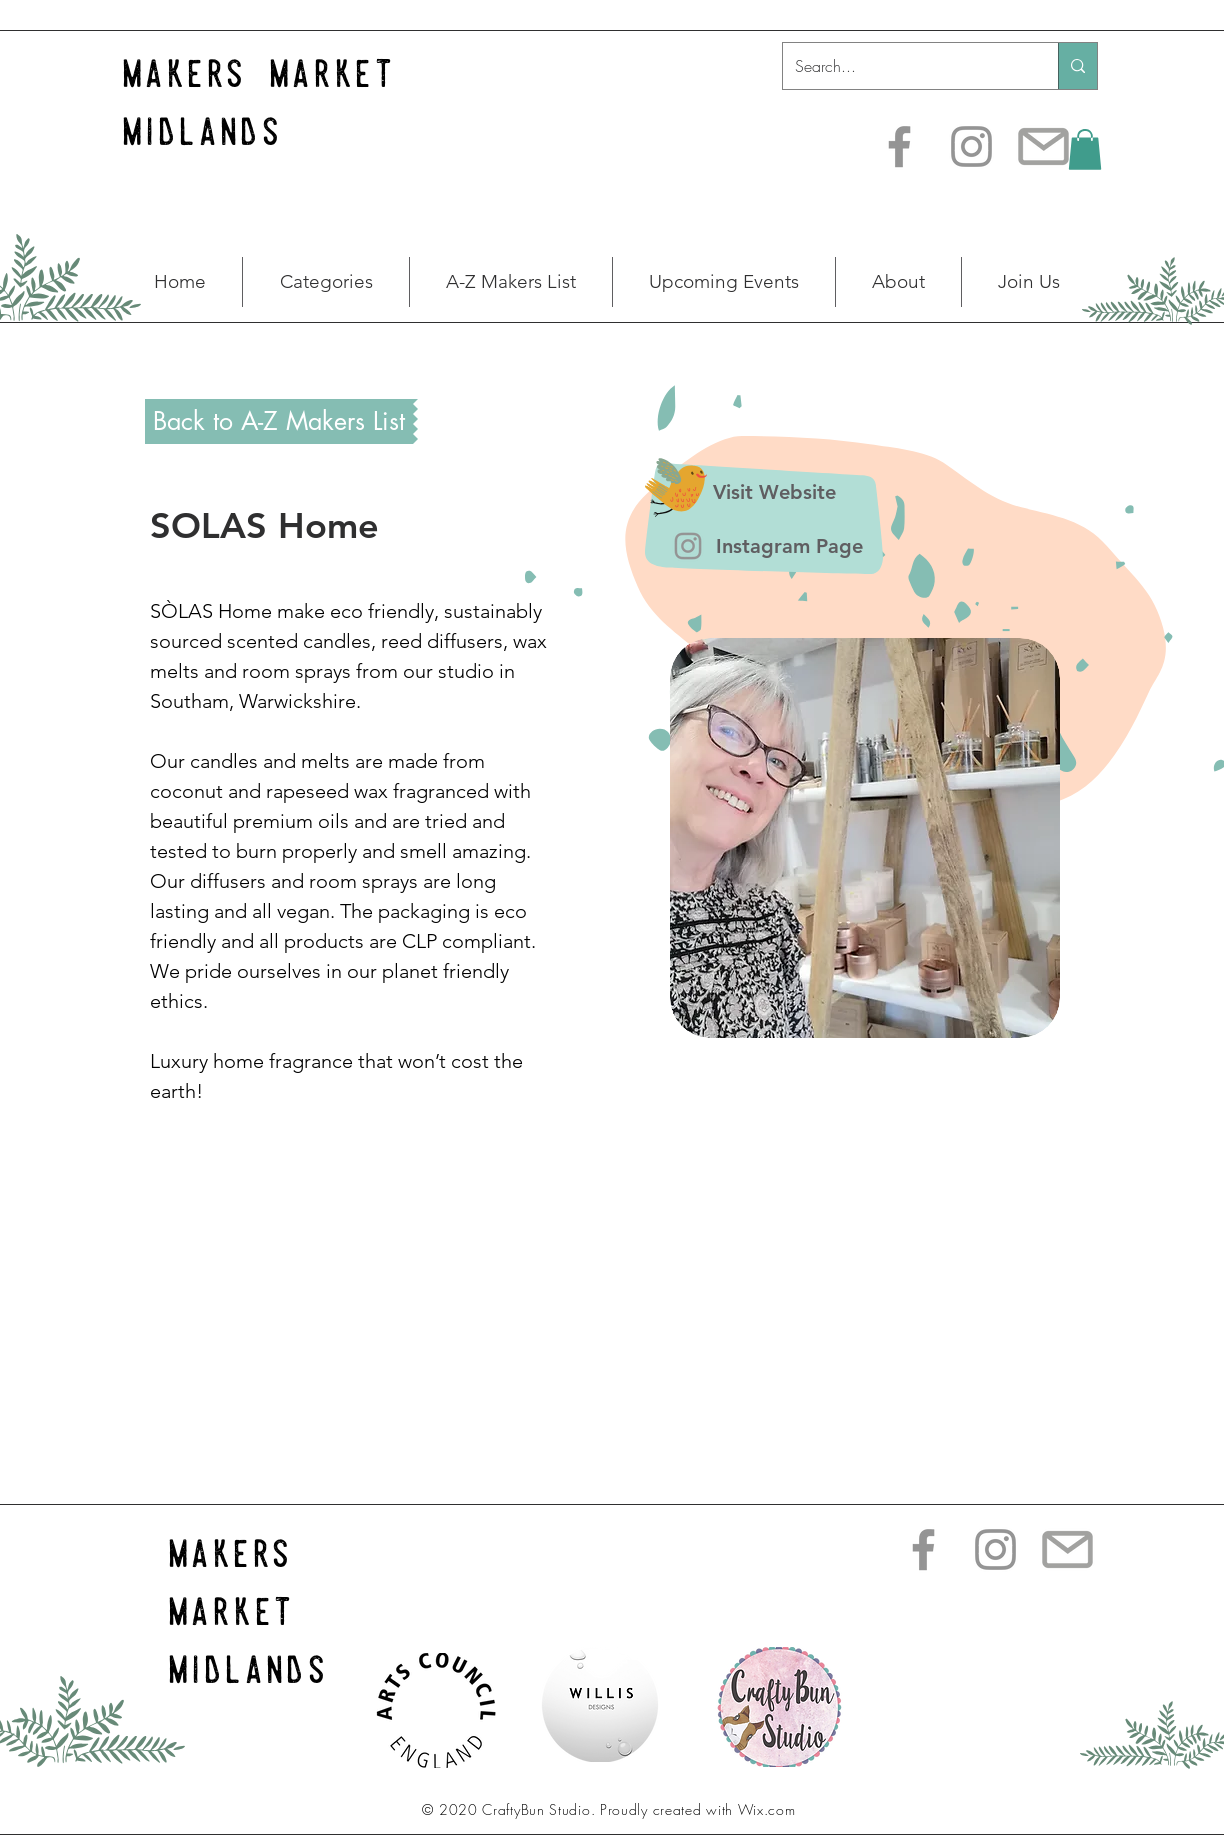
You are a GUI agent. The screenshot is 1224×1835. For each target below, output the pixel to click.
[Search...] (905, 66)
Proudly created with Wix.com (698, 1809)
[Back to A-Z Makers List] (279, 421)
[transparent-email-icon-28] (1043, 146)
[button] (1085, 149)
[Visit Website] (774, 492)
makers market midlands (248, 1612)
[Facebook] (899, 146)
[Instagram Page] (789, 546)
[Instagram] (971, 146)
